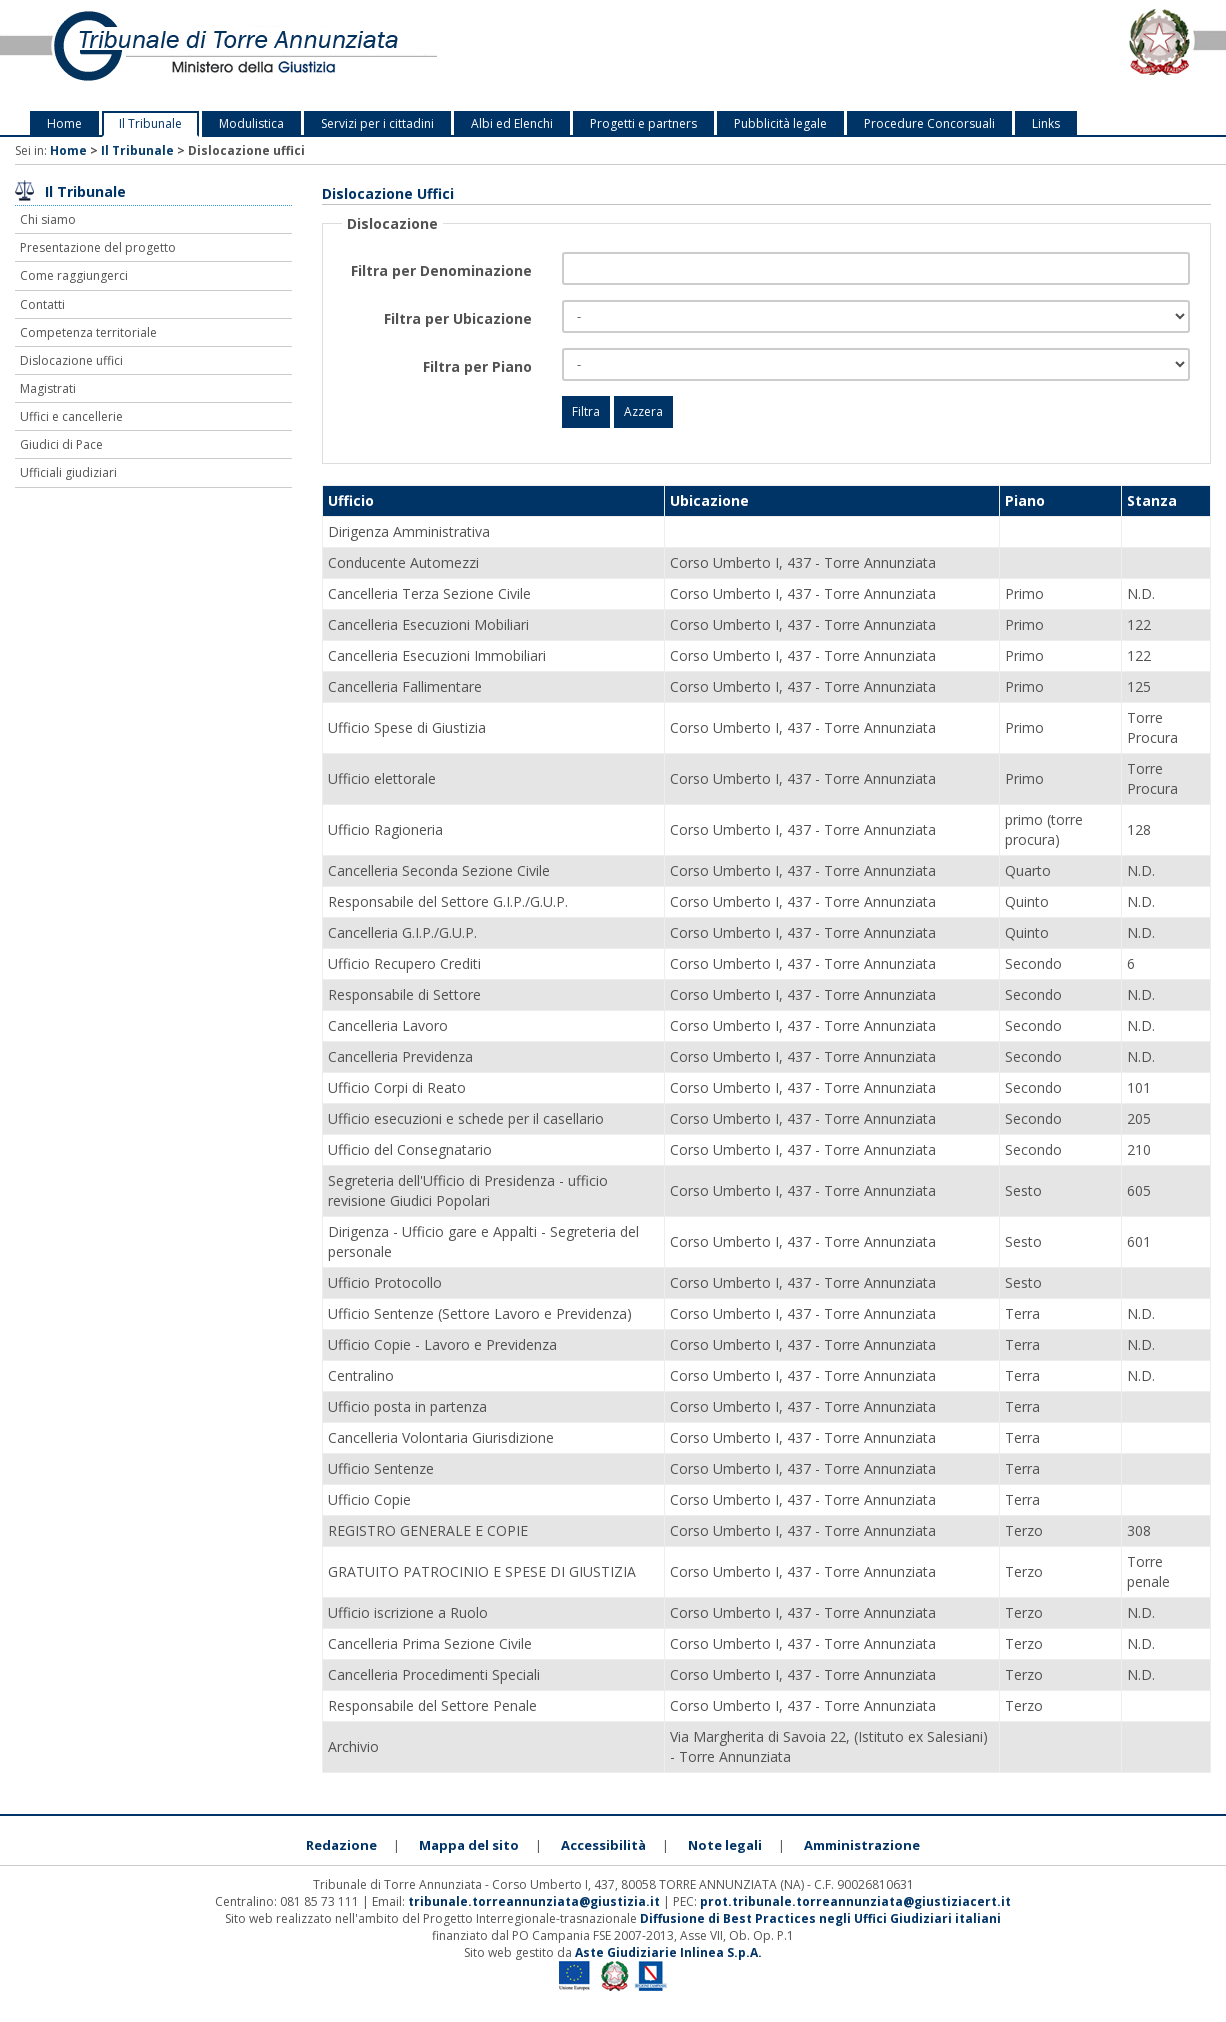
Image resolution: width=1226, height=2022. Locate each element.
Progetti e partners (643, 123)
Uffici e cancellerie (71, 416)
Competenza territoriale (88, 332)
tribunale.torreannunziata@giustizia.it (535, 1901)
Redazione (341, 1845)
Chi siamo (48, 219)
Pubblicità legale (780, 123)
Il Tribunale (150, 123)
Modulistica (251, 123)
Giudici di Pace (61, 444)
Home (64, 123)
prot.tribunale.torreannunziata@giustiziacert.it (855, 1901)
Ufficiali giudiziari (68, 472)
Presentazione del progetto (98, 247)
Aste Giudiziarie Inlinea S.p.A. (668, 1952)
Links (1046, 123)
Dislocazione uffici (71, 360)
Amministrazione (862, 1845)
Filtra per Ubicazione (458, 318)
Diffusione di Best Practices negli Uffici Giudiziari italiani (820, 1918)
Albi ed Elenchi (512, 123)
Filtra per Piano (477, 366)
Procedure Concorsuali (929, 123)
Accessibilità (603, 1845)
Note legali (725, 1845)
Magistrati (48, 388)
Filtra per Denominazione (441, 270)
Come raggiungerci (74, 275)
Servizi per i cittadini (377, 123)
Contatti (42, 304)
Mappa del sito (469, 1845)
